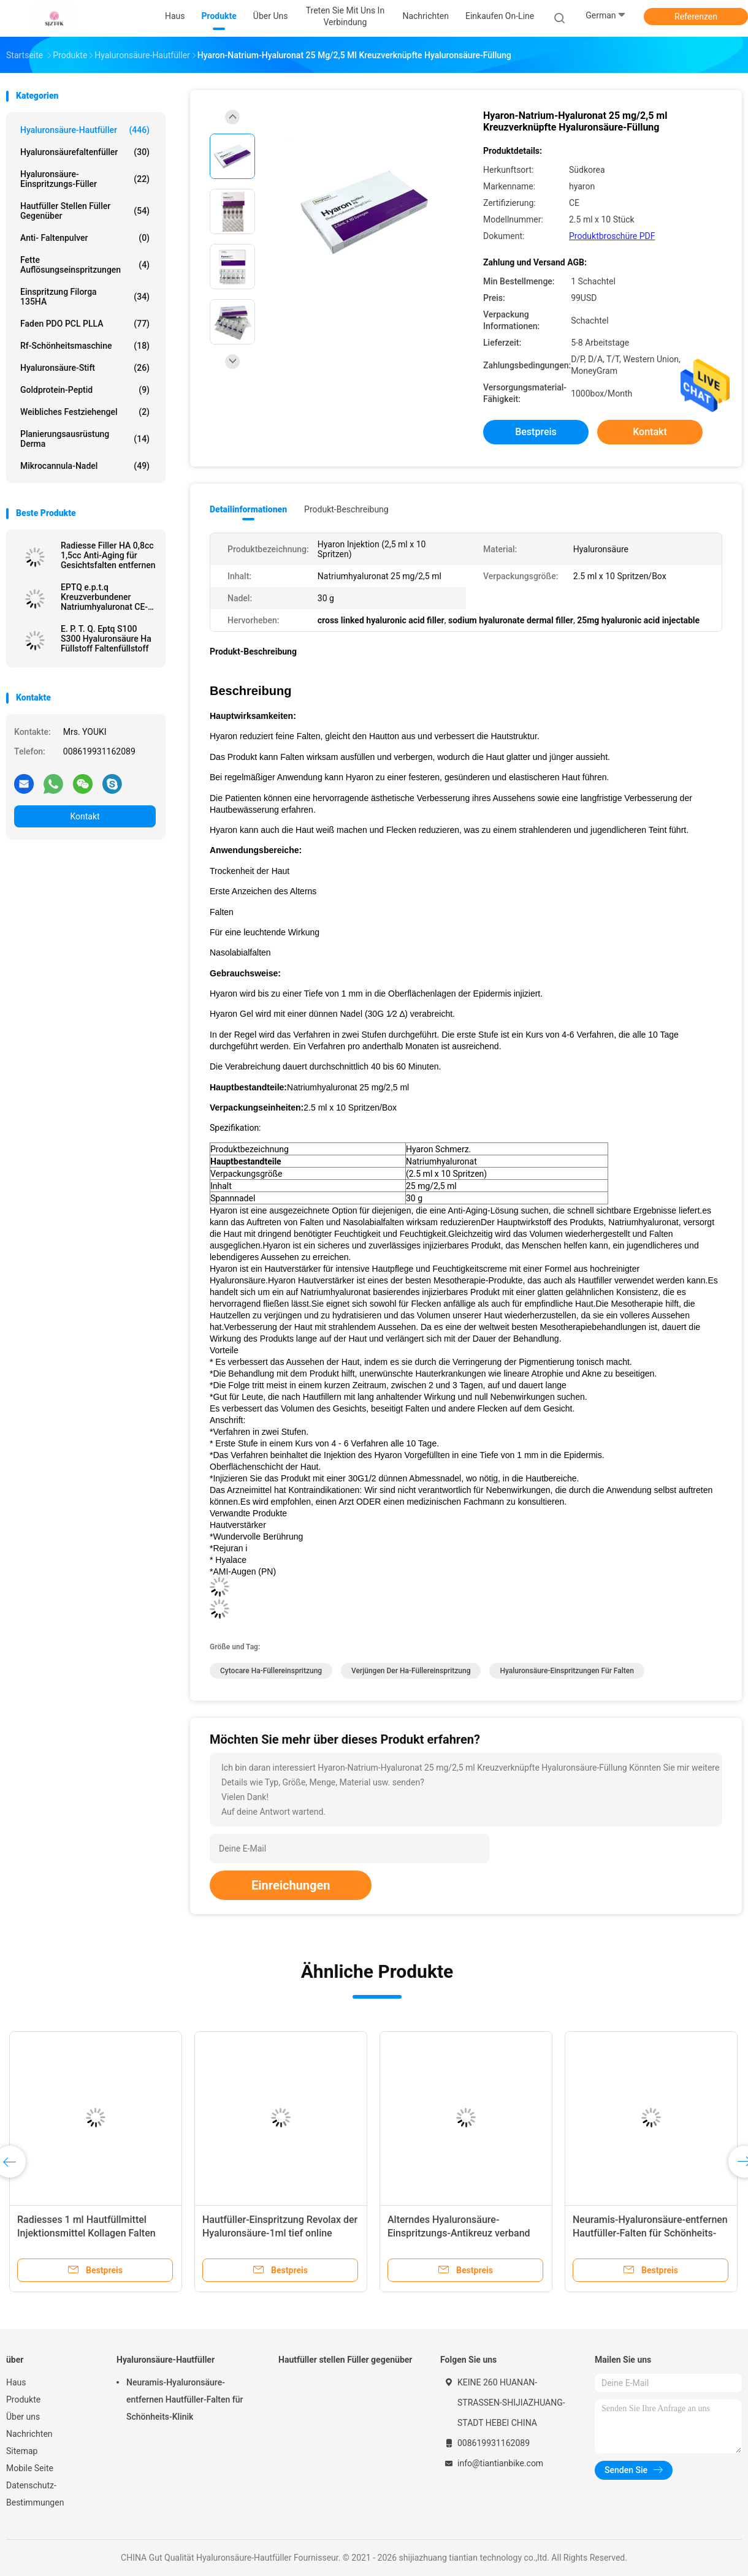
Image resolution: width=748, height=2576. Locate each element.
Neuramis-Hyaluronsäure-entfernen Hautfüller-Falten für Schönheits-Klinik (650, 2233)
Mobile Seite (29, 2468)
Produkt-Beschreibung (346, 509)
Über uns (23, 2417)
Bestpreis (536, 432)
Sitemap (21, 2451)
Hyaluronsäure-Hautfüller (85, 130)
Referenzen (695, 16)
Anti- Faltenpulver (85, 238)
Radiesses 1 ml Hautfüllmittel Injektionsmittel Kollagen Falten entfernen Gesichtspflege (86, 2233)
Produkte (23, 2399)
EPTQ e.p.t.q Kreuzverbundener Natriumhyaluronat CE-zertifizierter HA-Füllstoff (104, 597)
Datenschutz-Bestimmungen (35, 2493)
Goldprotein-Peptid (85, 390)
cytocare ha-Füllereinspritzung (271, 1670)
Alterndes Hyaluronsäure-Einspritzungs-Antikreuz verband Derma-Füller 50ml (458, 2233)
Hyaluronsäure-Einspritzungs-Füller (85, 179)
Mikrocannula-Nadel (85, 466)
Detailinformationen (248, 509)
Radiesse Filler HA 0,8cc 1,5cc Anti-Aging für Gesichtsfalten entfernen (108, 555)
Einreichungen (290, 1885)
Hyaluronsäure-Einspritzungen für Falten (566, 1670)
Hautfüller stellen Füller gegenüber (85, 211)
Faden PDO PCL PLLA (85, 323)
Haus (16, 2382)
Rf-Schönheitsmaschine (85, 346)
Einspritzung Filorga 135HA (85, 296)
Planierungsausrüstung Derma (85, 439)
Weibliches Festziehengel (85, 412)
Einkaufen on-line (499, 16)
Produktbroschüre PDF (612, 236)
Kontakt (84, 816)
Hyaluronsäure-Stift (85, 368)
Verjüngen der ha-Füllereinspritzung (410, 1670)
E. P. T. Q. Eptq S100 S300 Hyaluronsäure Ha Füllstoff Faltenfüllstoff (106, 638)
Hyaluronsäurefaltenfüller (85, 152)
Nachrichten (29, 2434)
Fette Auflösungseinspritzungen (85, 265)
